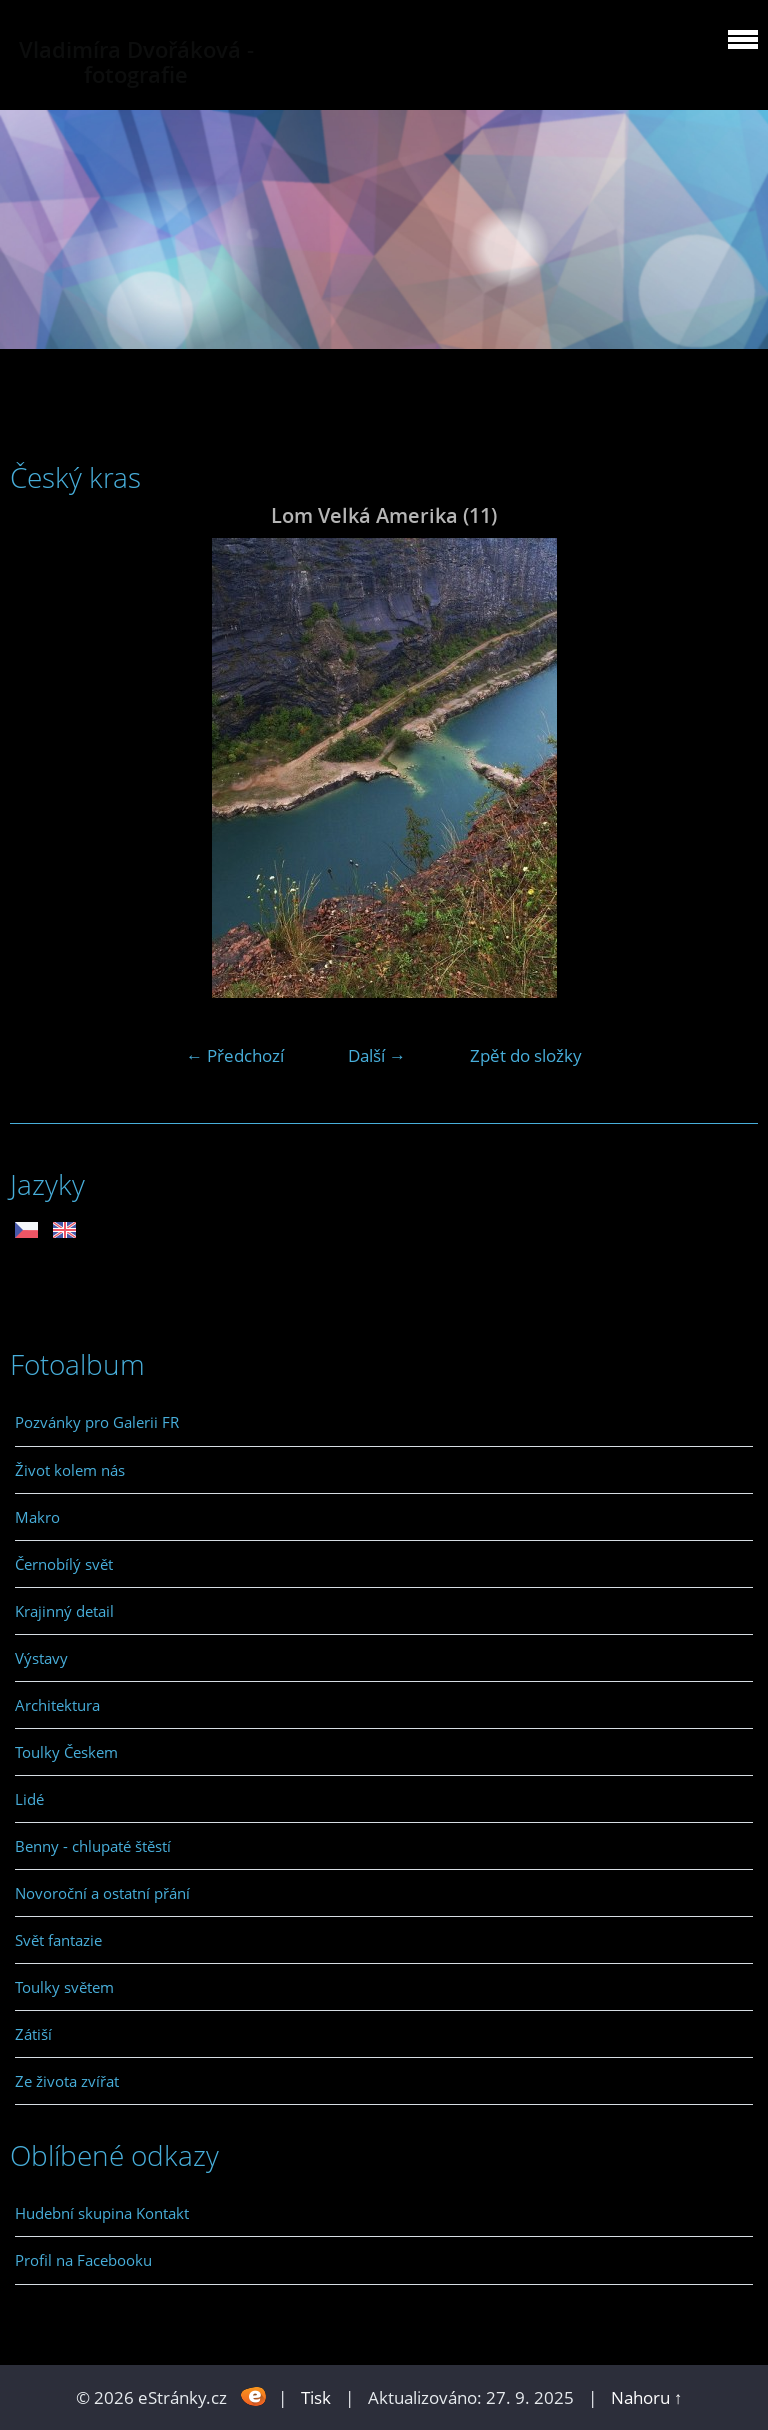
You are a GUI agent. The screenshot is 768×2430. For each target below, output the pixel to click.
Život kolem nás (70, 1470)
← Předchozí (235, 1055)
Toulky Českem (66, 1752)
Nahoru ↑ (647, 2397)
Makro (37, 1517)
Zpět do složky (526, 1055)
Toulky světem (64, 1987)
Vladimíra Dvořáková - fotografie (136, 62)
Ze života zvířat (67, 2081)
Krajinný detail (64, 1611)
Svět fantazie (58, 1940)
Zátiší (33, 2034)
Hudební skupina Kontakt (102, 2213)
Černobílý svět (64, 1564)
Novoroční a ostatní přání (102, 1893)
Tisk (316, 2397)
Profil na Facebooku (83, 2260)
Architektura (57, 1705)
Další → (377, 1055)
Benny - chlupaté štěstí (93, 1846)
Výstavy (41, 1658)
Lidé (29, 1799)
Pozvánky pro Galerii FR (97, 1422)
